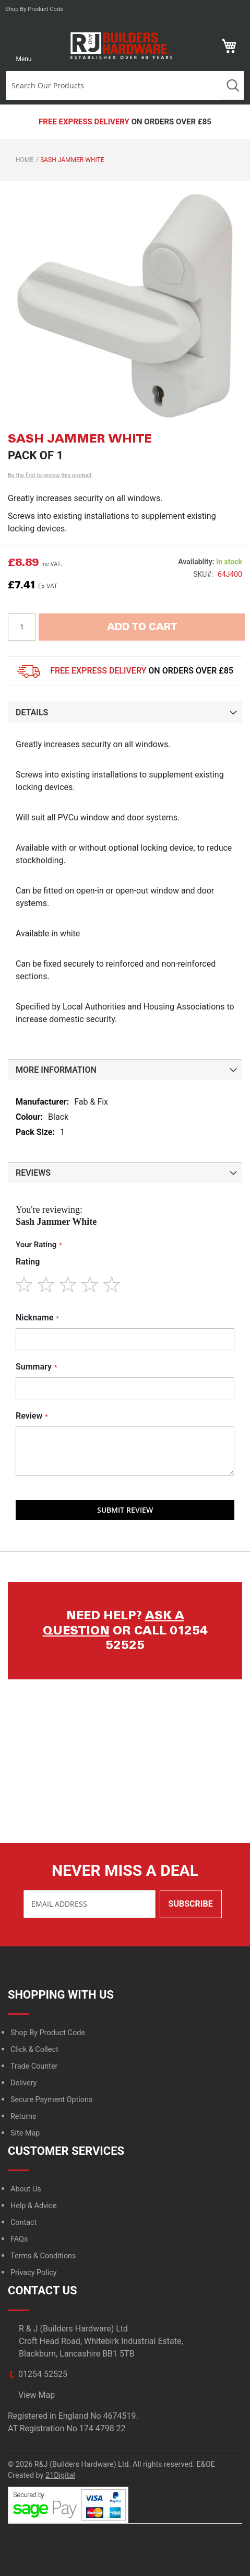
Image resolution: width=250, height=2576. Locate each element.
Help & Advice (33, 2205)
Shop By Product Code (47, 2032)
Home (24, 160)
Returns (23, 2116)
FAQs (19, 2239)
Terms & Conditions (43, 2256)
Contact (23, 2222)
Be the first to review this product (50, 475)
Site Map (25, 2133)
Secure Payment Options (51, 2099)
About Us (25, 2189)
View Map (36, 2395)
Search (232, 85)
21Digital (60, 2475)
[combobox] (113, 85)
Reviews (33, 1173)
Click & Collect (34, 2049)
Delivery (23, 2083)
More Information (56, 1070)
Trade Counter (33, 2066)
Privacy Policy (33, 2272)
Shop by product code (34, 9)
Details (32, 712)
